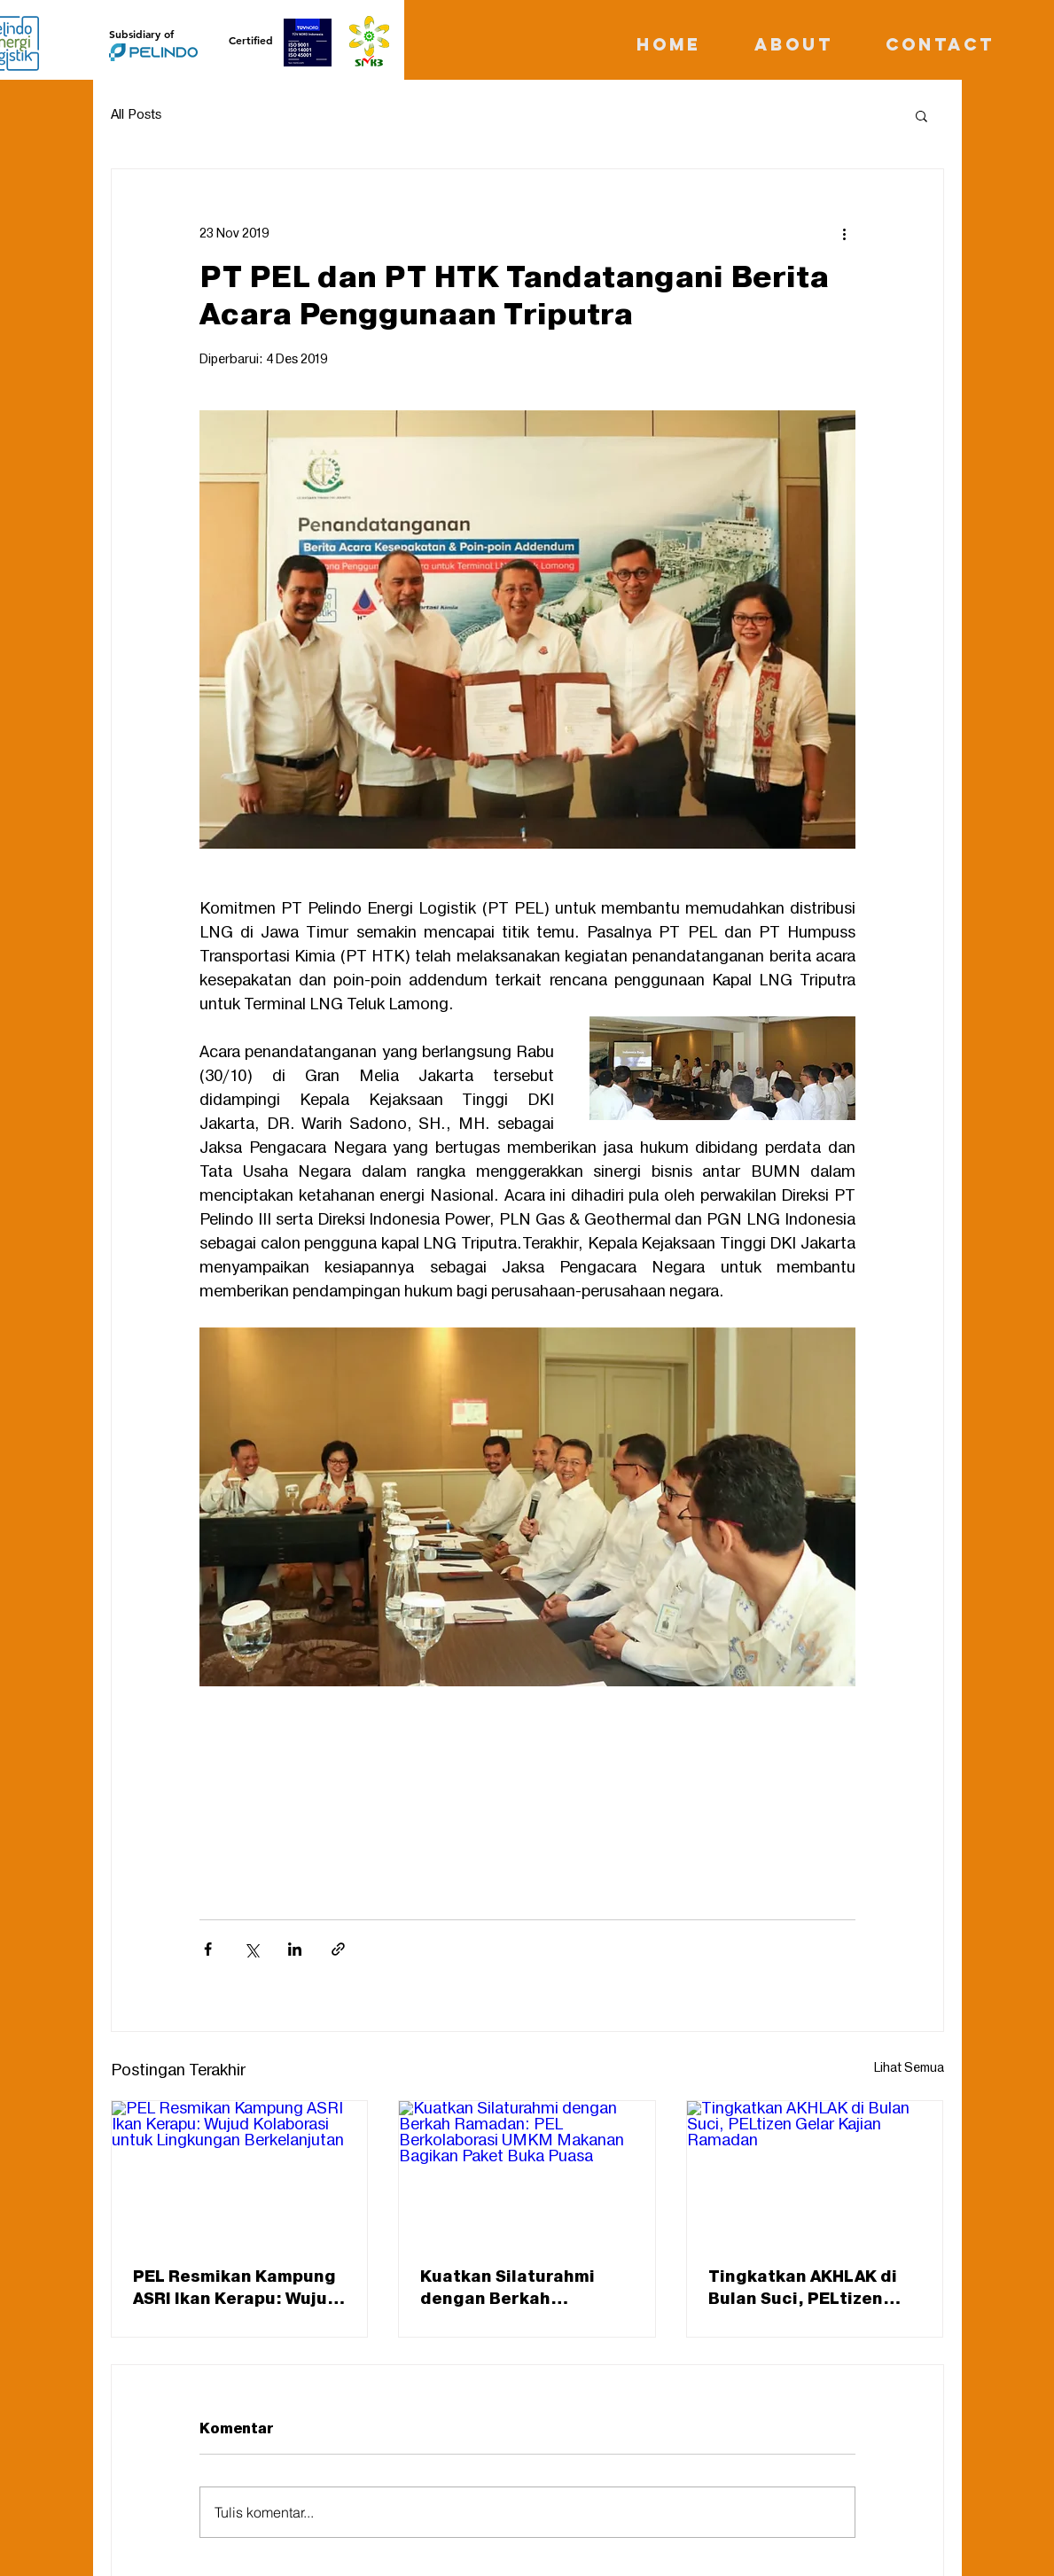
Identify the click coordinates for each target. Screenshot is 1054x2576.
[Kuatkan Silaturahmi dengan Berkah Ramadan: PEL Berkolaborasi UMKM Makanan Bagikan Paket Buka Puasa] (527, 2173)
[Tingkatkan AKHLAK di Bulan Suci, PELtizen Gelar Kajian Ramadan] (815, 2173)
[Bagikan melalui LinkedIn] (294, 1949)
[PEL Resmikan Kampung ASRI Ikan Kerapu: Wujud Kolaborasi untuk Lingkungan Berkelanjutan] (240, 2173)
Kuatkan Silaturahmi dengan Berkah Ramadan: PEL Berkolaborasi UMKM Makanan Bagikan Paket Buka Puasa (522, 2288)
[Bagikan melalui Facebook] (207, 1949)
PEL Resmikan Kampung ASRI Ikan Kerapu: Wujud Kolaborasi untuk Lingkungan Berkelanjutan (236, 2288)
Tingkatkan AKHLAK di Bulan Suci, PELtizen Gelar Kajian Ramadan (802, 2288)
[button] (921, 115)
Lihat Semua (909, 2067)
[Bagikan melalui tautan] (338, 1949)
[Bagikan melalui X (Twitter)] (251, 1949)
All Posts (136, 115)
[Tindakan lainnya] (844, 233)
